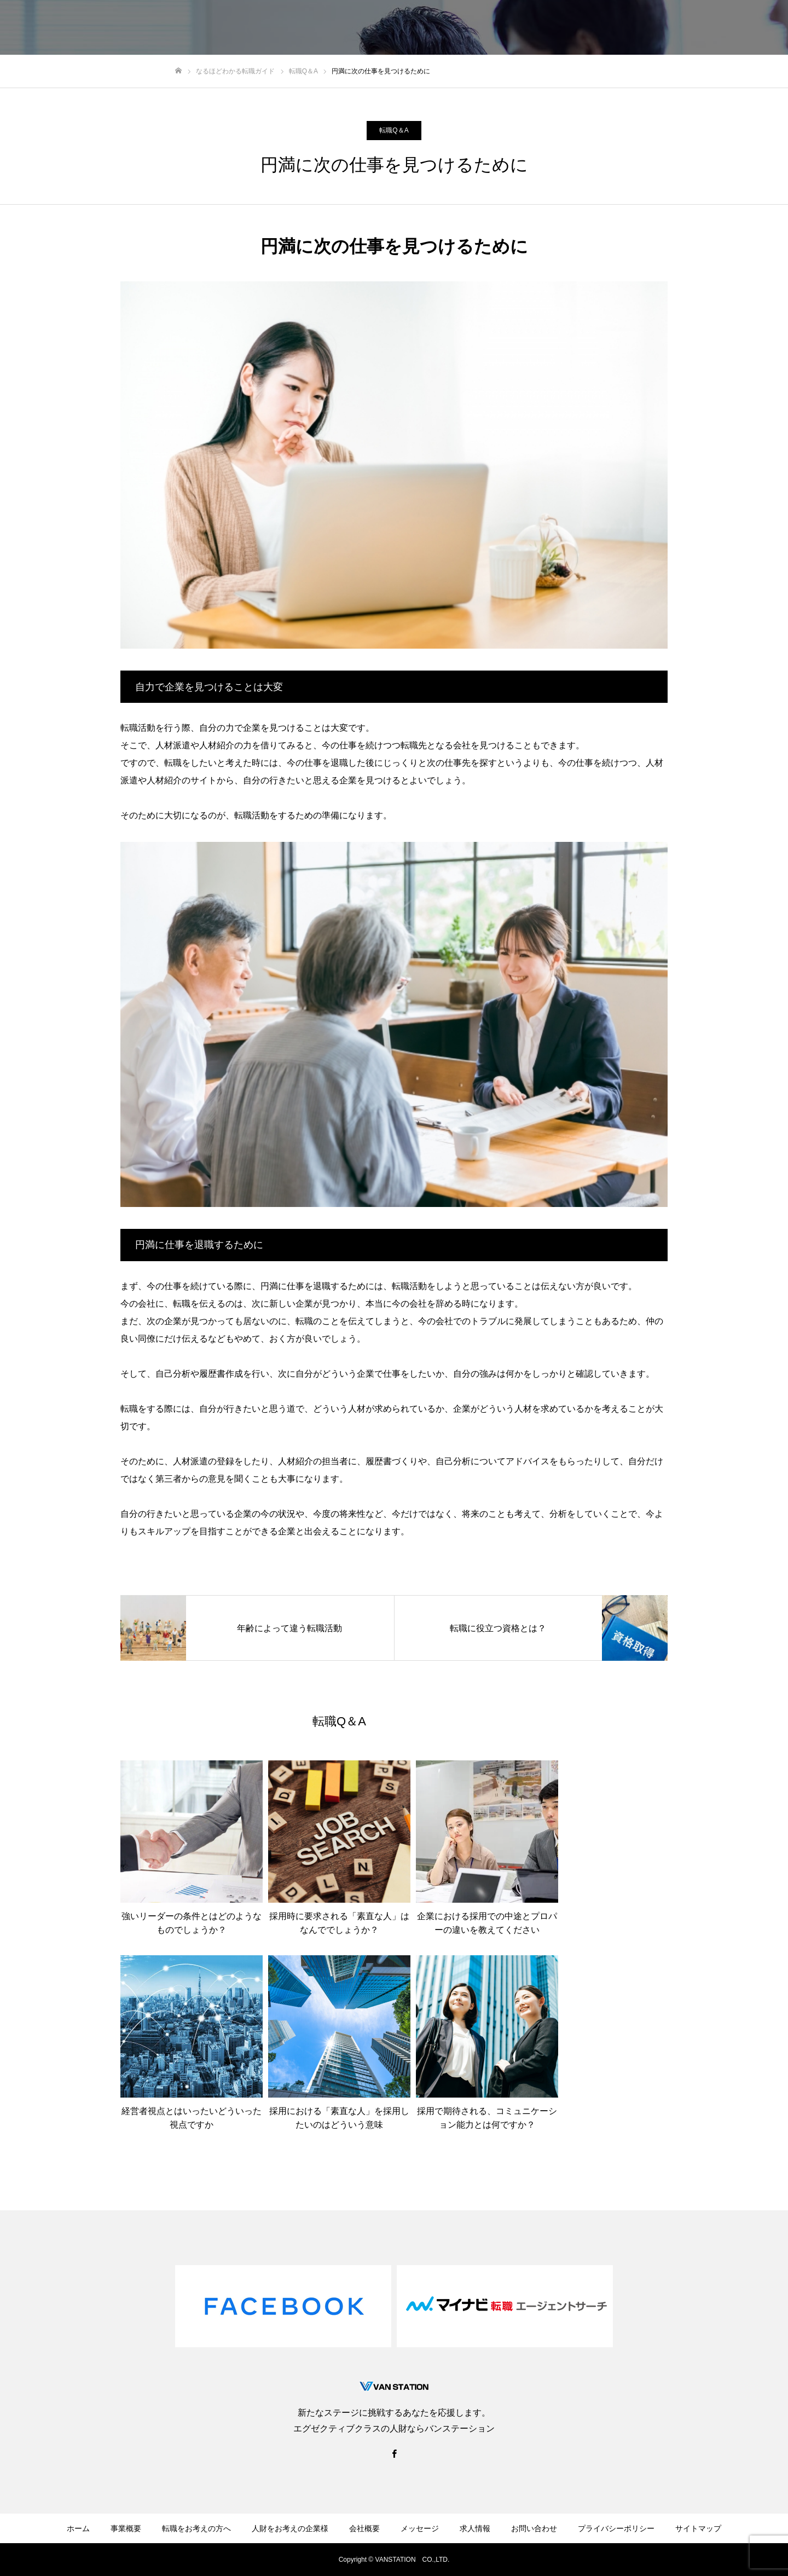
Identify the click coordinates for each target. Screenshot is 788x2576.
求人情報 (475, 2528)
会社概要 (364, 2528)
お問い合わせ (534, 2528)
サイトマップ (698, 2528)
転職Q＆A (393, 130)
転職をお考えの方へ (196, 2528)
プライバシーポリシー (616, 2528)
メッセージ (420, 2528)
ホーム (78, 2528)
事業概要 (126, 2528)
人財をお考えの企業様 (290, 2528)
